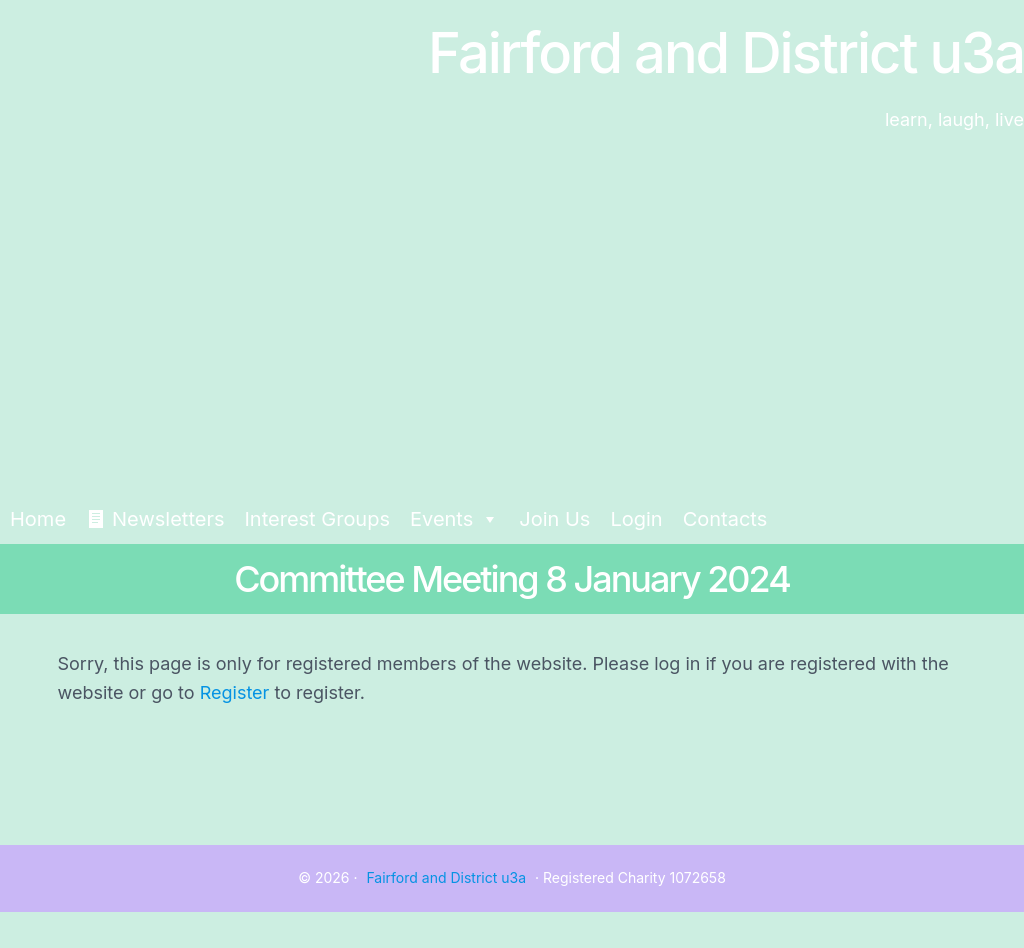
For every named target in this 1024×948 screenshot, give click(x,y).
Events (454, 519)
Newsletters (168, 519)
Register (235, 692)
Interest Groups (317, 519)
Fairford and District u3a (446, 877)
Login (636, 519)
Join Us (554, 519)
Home (38, 519)
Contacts (725, 519)
